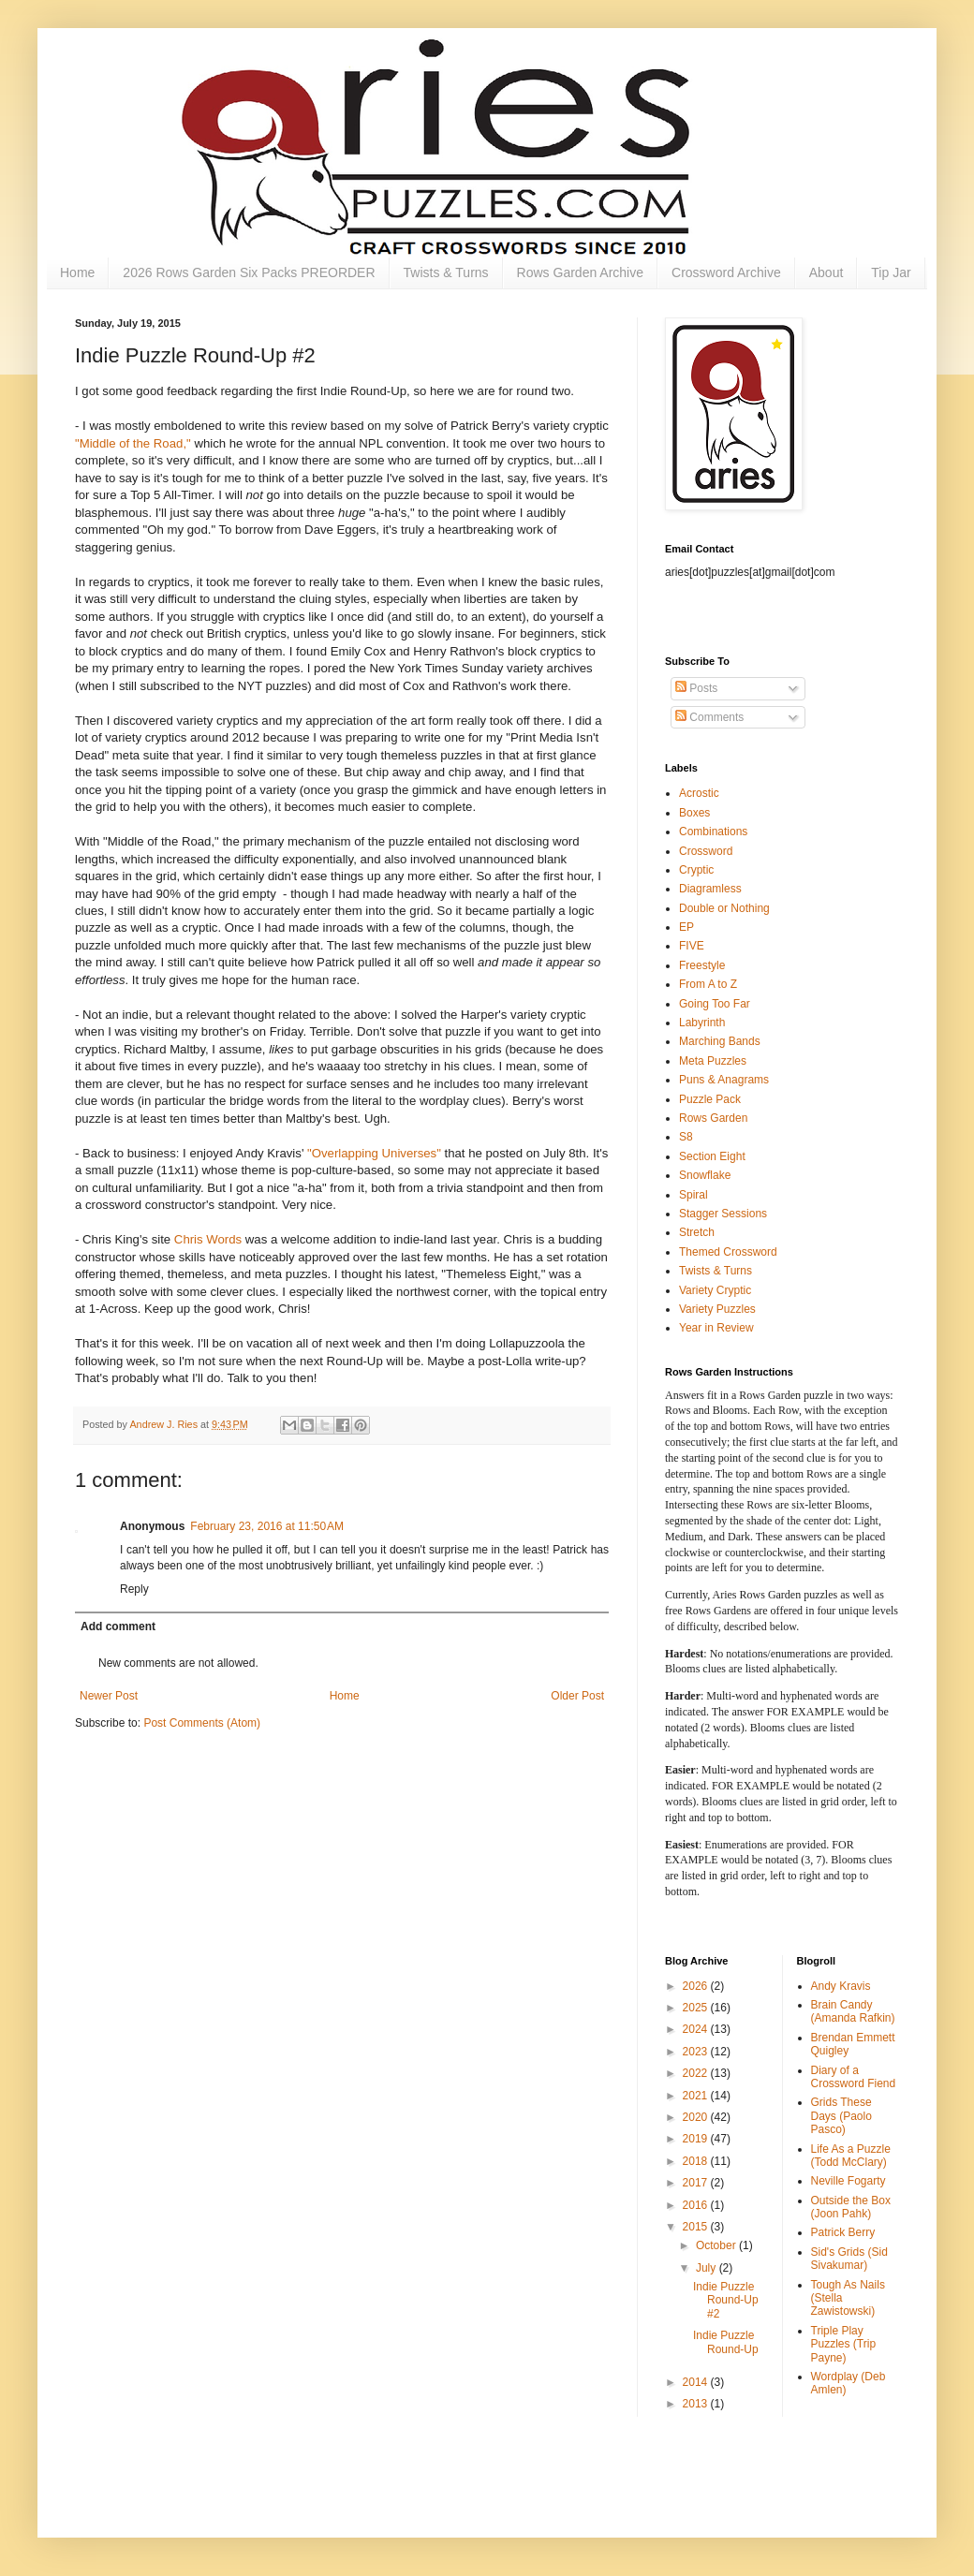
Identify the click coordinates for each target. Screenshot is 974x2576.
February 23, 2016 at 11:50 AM (267, 1526)
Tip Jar (890, 272)
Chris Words (208, 1239)
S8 (686, 1136)
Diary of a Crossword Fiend (853, 2077)
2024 (697, 2029)
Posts (696, 688)
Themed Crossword (728, 1252)
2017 (697, 2182)
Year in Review (716, 1327)
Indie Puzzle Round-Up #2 (726, 2300)
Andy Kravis (841, 1986)
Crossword (705, 851)
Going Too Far (714, 1003)
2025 (697, 2007)
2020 (697, 2117)
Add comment (118, 1626)
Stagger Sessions (723, 1213)
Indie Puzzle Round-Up (726, 2342)
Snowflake (704, 1175)
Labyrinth (702, 1022)
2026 (697, 1986)
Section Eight (712, 1156)
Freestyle (702, 965)
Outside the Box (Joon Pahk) (851, 2207)
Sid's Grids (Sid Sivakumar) (849, 2258)
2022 (697, 2073)
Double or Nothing (724, 908)
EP (686, 927)
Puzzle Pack (710, 1099)
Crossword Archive (726, 272)
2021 (697, 2095)
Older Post (577, 1695)
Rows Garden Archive (580, 272)
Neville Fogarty (848, 2180)
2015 (697, 2226)
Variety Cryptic (715, 1290)
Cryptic (696, 869)
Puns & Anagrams (724, 1079)
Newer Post (109, 1695)
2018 (697, 2161)
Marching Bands (719, 1041)
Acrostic (699, 793)
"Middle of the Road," (133, 443)
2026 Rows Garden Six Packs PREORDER (249, 272)
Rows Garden (713, 1118)
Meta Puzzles (712, 1060)
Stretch (697, 1232)
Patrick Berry (843, 2232)
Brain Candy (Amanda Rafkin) (853, 2011)
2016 (697, 2205)
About (826, 272)
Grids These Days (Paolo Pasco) (841, 2116)
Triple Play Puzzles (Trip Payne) (844, 2344)
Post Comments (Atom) (201, 1723)
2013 (697, 2403)
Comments (709, 717)
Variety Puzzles (717, 1309)
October (717, 2245)
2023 (697, 2051)
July (707, 2267)
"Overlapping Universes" (375, 1153)
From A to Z (708, 984)
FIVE (691, 945)
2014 (697, 2382)
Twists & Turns (446, 272)
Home (77, 272)
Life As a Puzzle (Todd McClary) (851, 2155)
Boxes (694, 812)
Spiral (693, 1194)
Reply (134, 1589)
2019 (697, 2138)
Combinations (713, 831)
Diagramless (710, 888)
